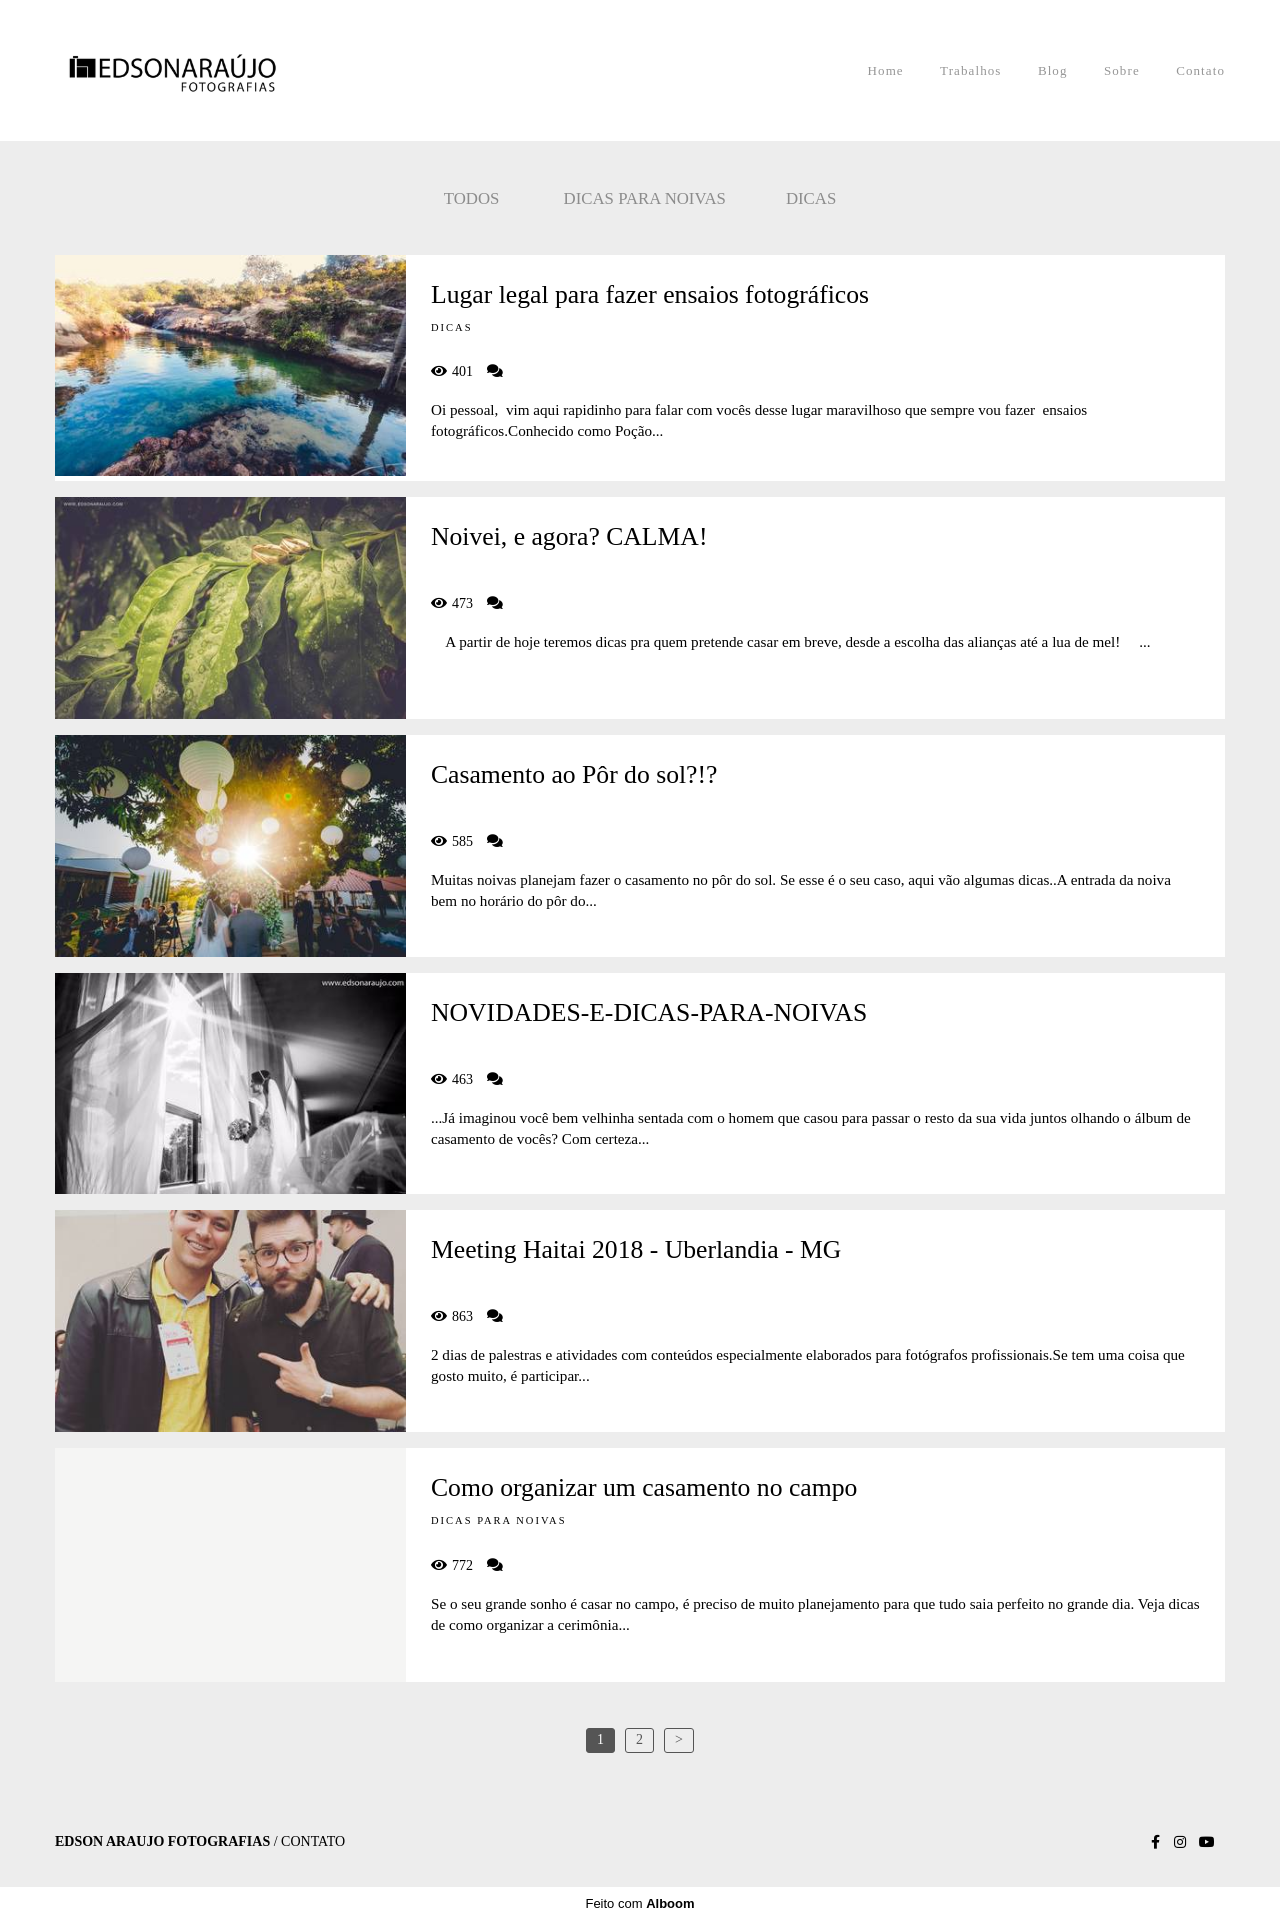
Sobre (1122, 70)
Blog (1053, 70)
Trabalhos (970, 70)
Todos (472, 198)
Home (886, 70)
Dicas (811, 198)
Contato (1200, 70)
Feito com (639, 1903)
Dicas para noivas (645, 198)
